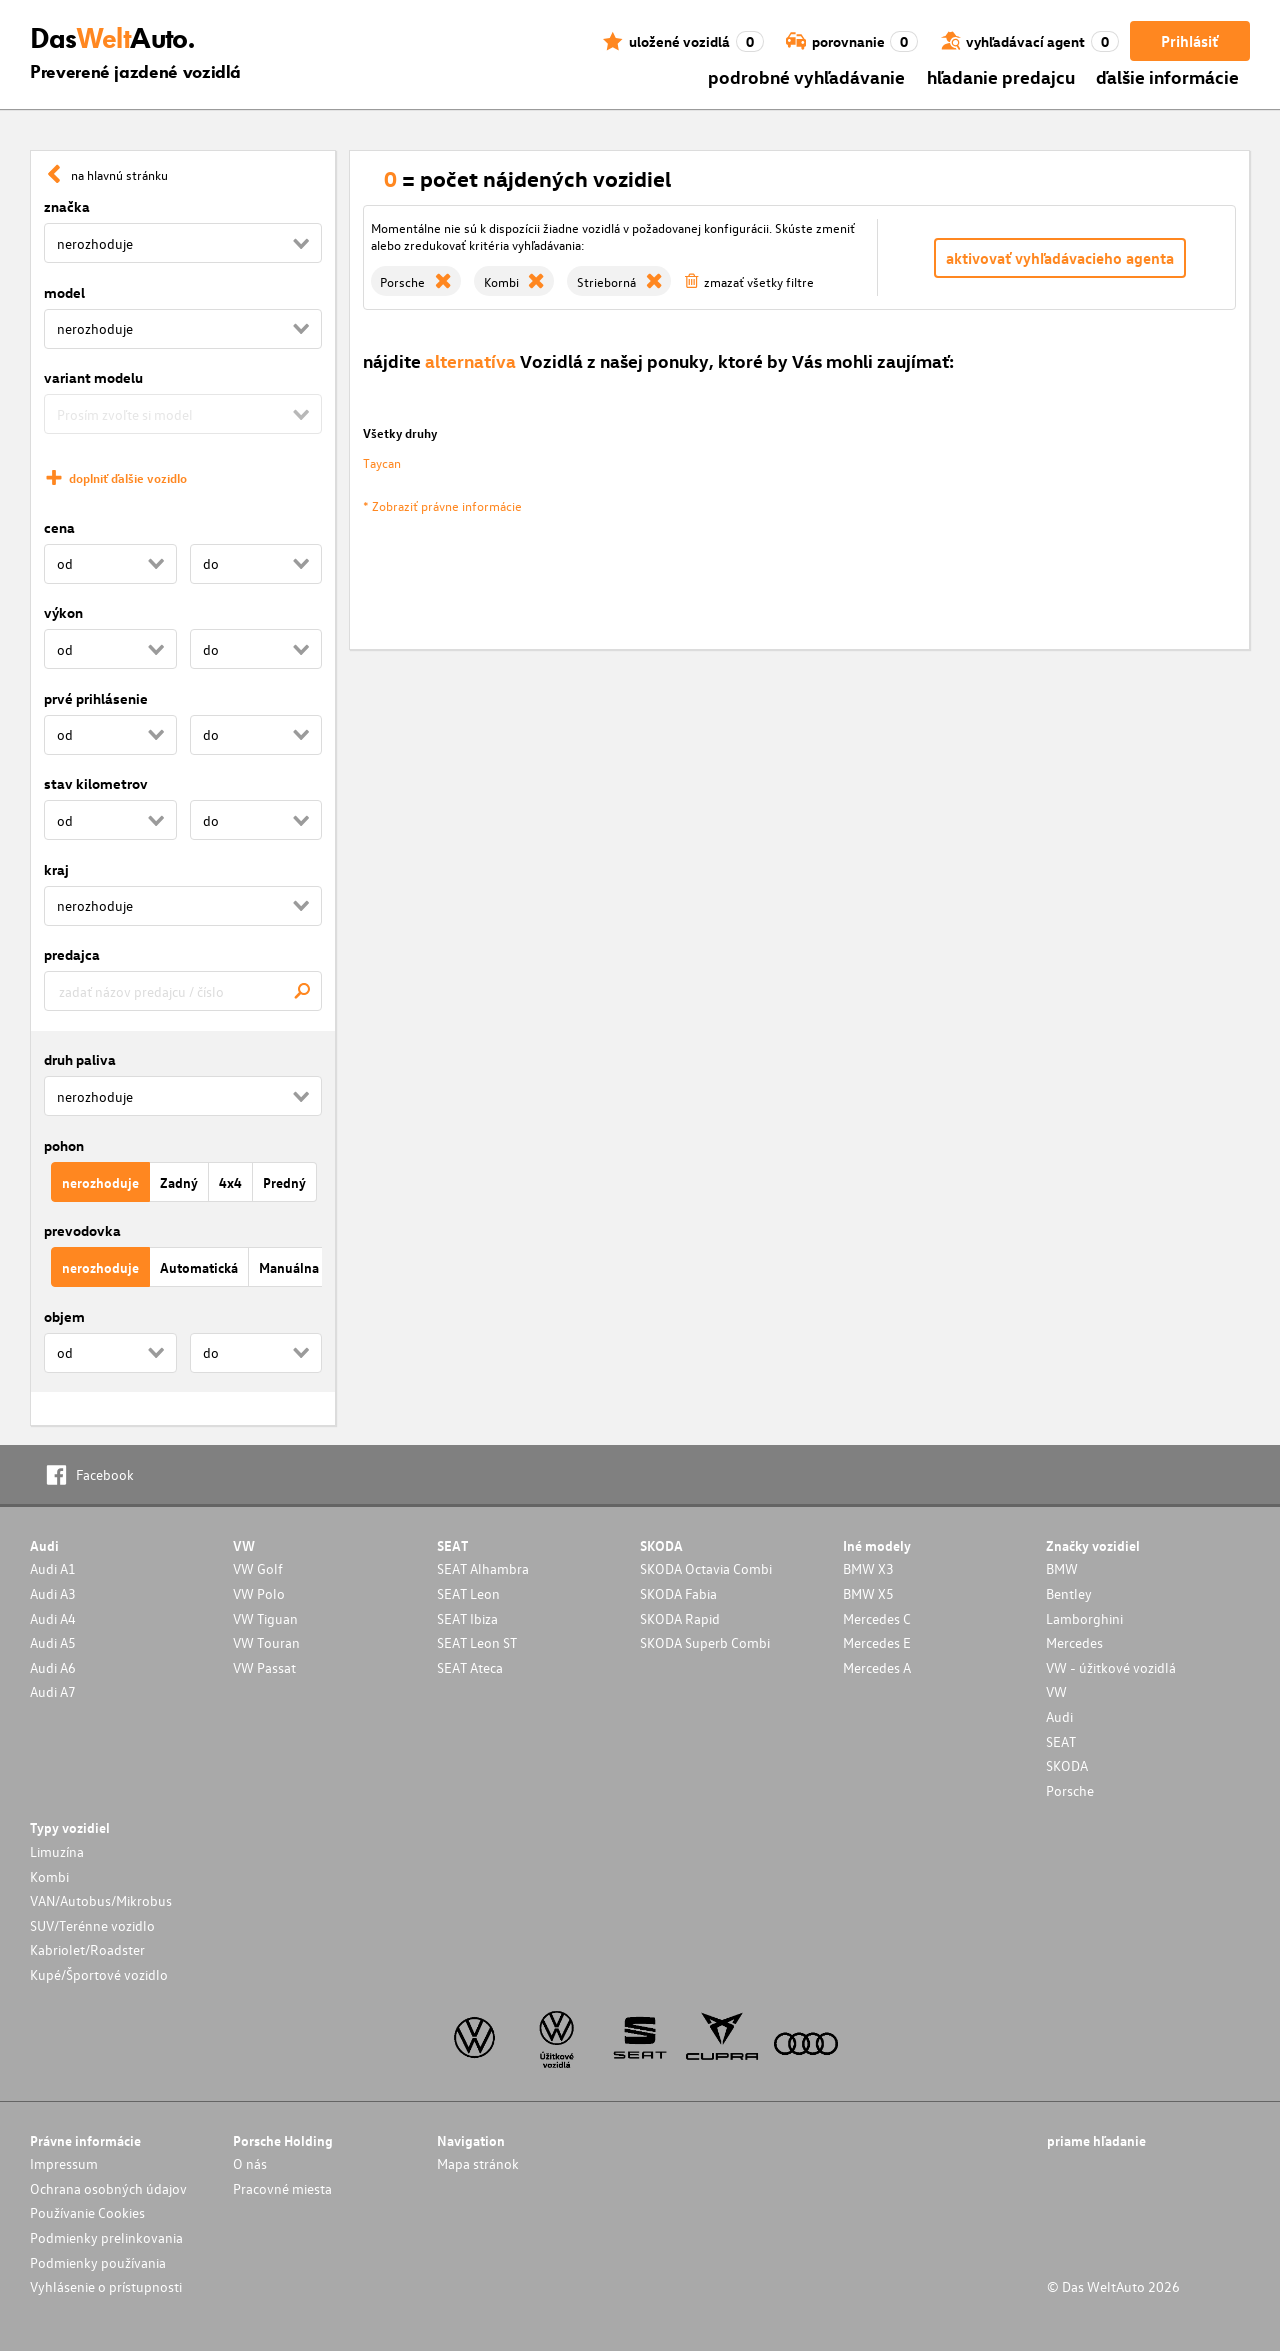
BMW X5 (868, 1593)
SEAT (1061, 1741)
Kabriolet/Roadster (87, 1949)
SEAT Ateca (470, 1667)
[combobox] (183, 991)
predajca (72, 954)
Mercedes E (877, 1642)
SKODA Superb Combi (705, 1642)
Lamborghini (1084, 1618)
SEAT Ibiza (467, 1618)
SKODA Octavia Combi (706, 1568)
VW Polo (259, 1593)
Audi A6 (53, 1667)
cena (59, 527)
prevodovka (82, 1230)
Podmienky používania (98, 2262)
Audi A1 (53, 1568)
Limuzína (57, 1851)
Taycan (382, 462)
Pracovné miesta (282, 2188)
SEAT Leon (468, 1593)
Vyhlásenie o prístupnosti (106, 2286)
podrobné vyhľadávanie (806, 76)
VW (1056, 1691)
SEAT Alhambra (483, 1568)
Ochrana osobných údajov (108, 2188)
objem (64, 1316)
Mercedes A (877, 1667)
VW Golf (258, 1568)
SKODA (1067, 1765)
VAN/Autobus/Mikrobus (101, 1900)
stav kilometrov (96, 783)
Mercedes (1074, 1642)
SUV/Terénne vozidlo (92, 1925)
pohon (64, 1145)
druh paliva (80, 1059)
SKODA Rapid (680, 1618)
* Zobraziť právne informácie (442, 505)
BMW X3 (868, 1568)
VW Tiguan (265, 1618)
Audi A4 (53, 1618)
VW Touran (266, 1642)
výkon (63, 612)
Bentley (1069, 1593)
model (64, 292)
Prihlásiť (1189, 41)
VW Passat (264, 1667)
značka (67, 206)
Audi (1059, 1716)
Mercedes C (877, 1618)
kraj (56, 869)
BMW (1062, 1568)
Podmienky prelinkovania (106, 2237)
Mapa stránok (478, 2163)
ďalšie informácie (1167, 76)
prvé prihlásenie (96, 698)
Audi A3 (53, 1593)
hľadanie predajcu (1001, 76)
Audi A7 (53, 1691)
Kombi (49, 1876)
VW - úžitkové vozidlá (1111, 1667)
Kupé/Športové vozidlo (99, 1974)
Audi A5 (53, 1642)
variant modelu (93, 377)
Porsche (1070, 1790)
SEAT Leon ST (477, 1642)
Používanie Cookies (87, 2212)
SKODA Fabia (678, 1593)
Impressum (64, 2163)
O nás (250, 2163)
